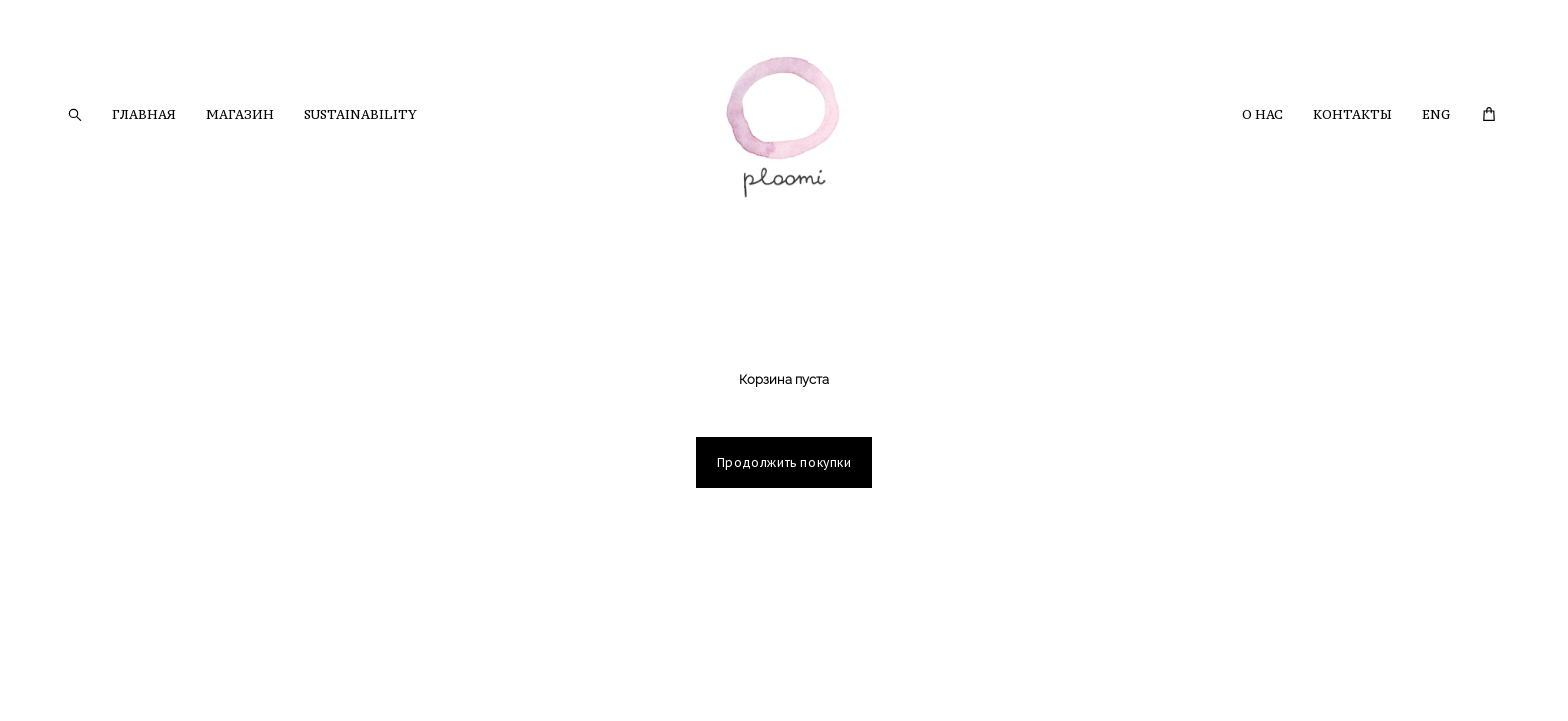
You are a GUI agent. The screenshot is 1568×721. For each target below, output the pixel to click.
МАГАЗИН (240, 114)
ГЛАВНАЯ (144, 114)
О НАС (1262, 114)
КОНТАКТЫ (1352, 114)
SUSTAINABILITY (360, 114)
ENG (1436, 114)
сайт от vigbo (104, 675)
